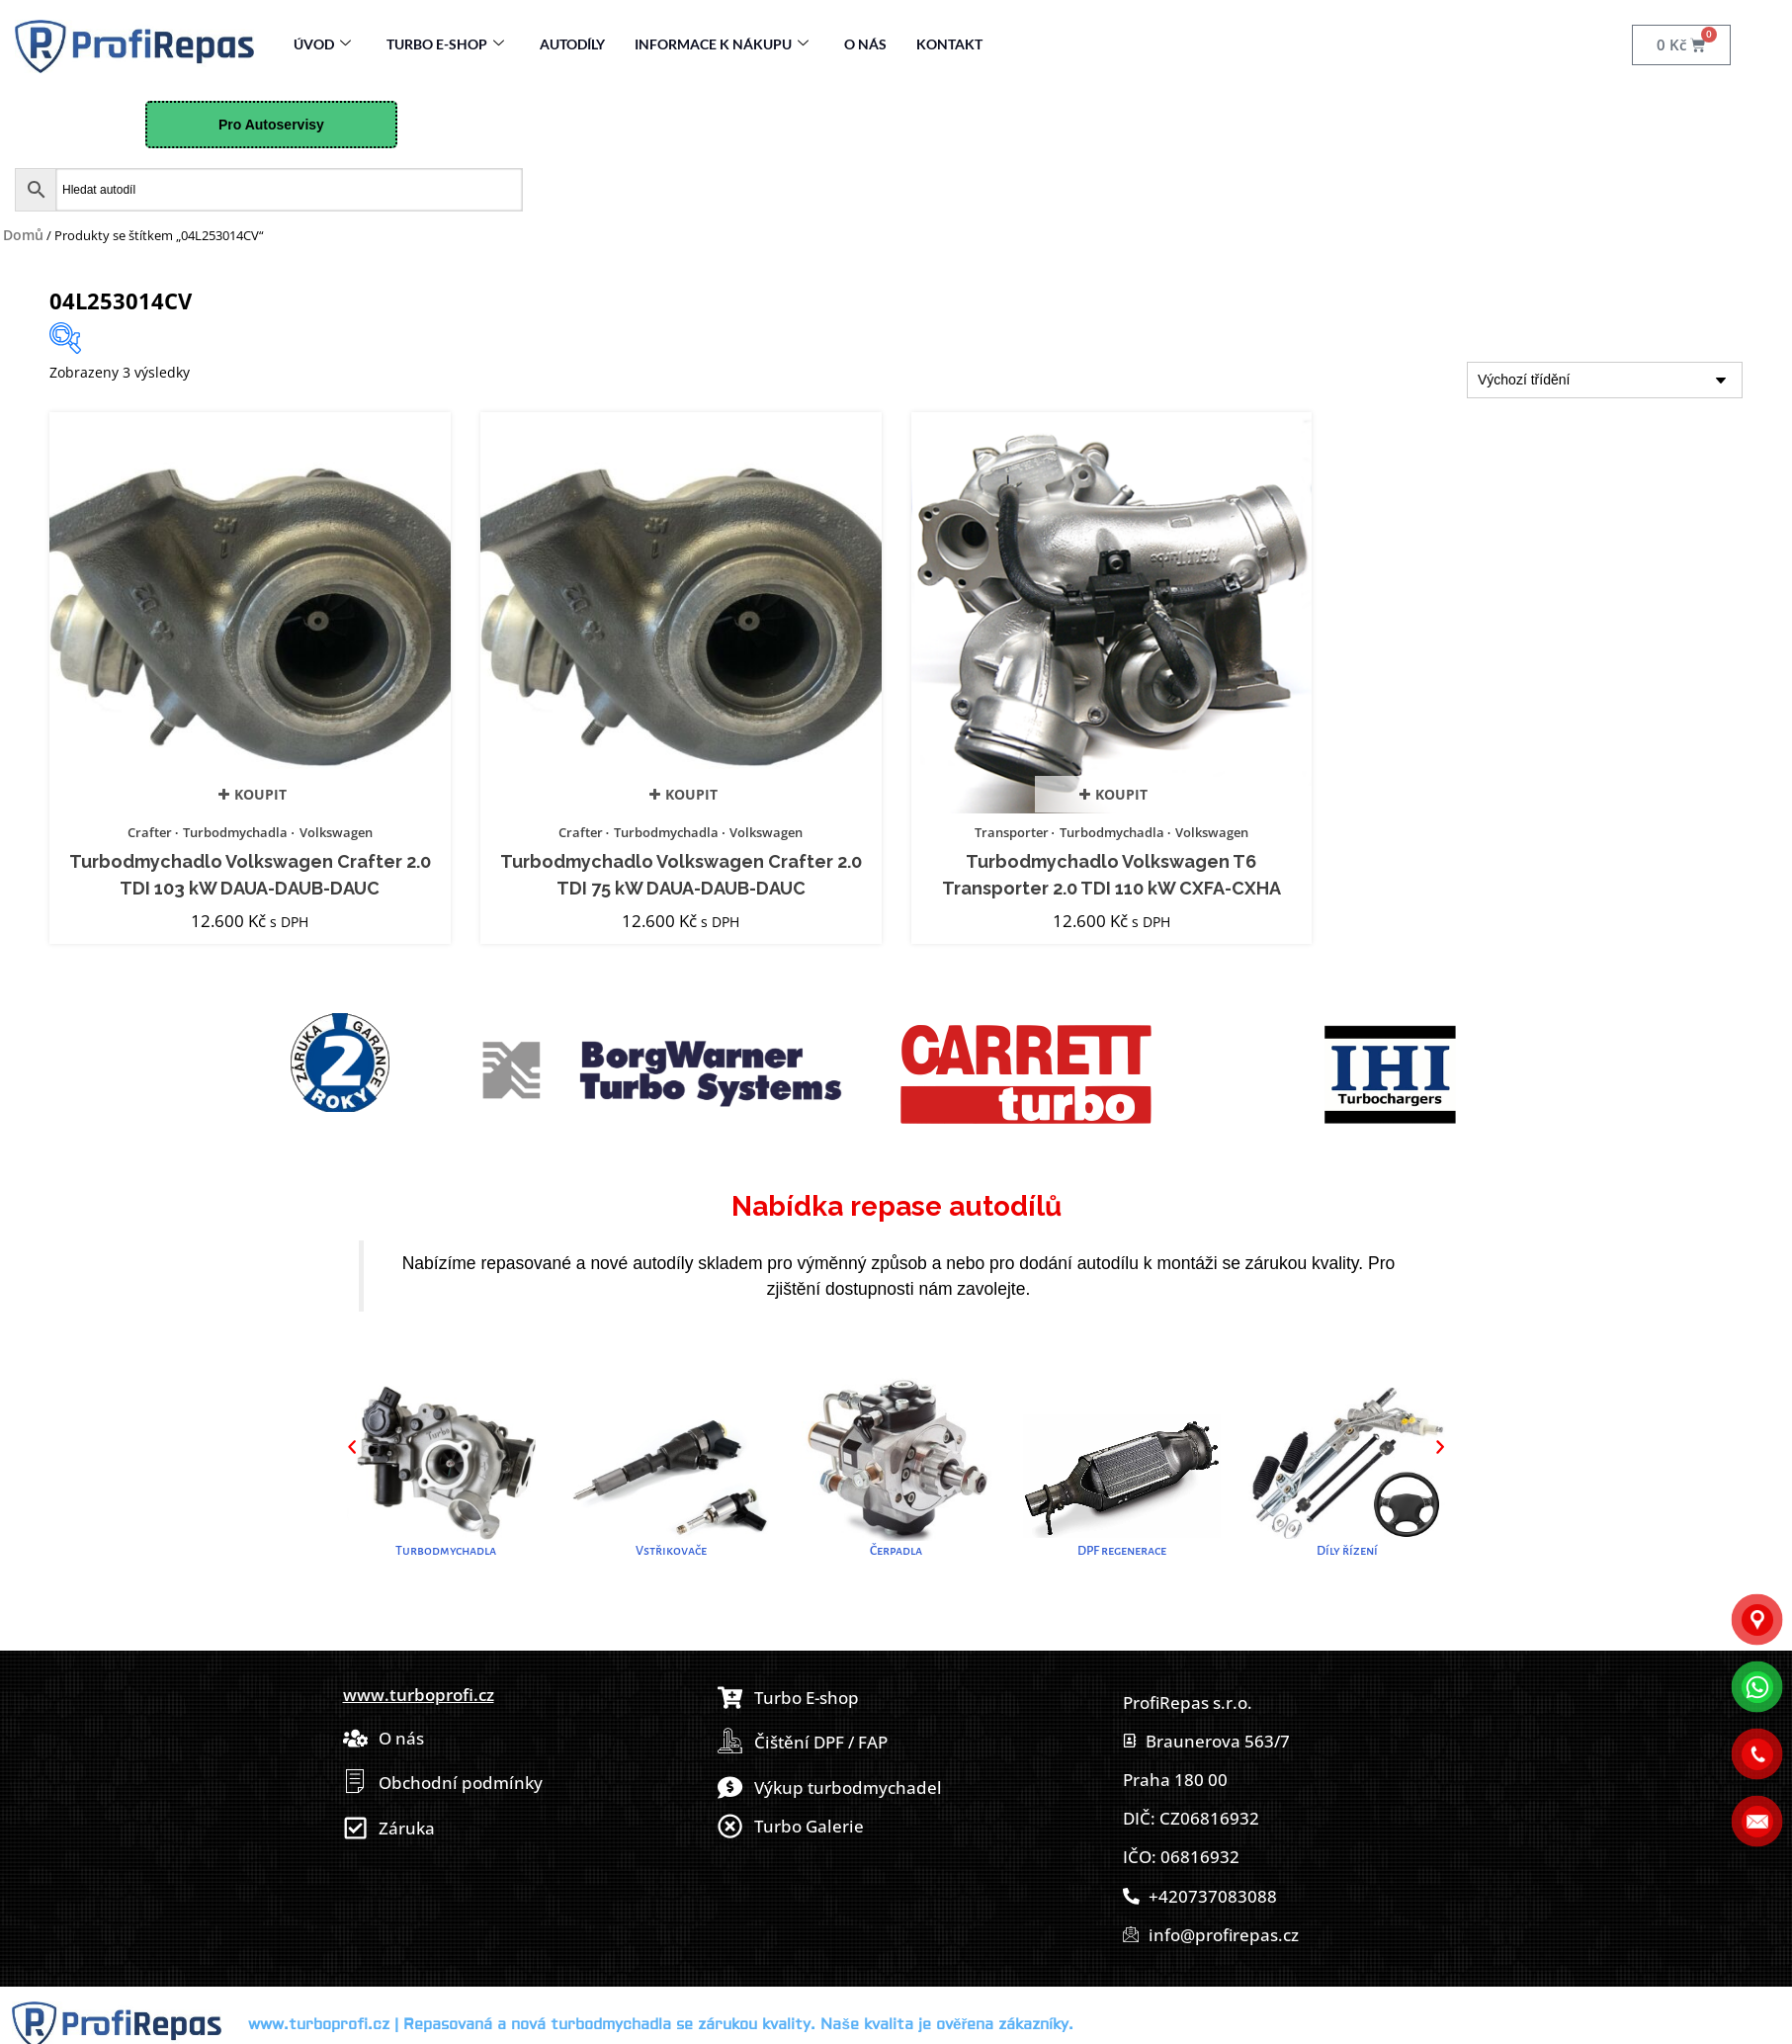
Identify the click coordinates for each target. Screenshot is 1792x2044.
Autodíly (572, 44)
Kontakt (949, 44)
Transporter (1012, 832)
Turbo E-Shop (445, 44)
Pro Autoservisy (271, 124)
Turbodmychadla (235, 832)
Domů (23, 234)
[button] (352, 1447)
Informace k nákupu (722, 44)
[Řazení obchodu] (1605, 380)
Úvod (322, 44)
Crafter (150, 832)
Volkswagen (336, 832)
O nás (865, 44)
